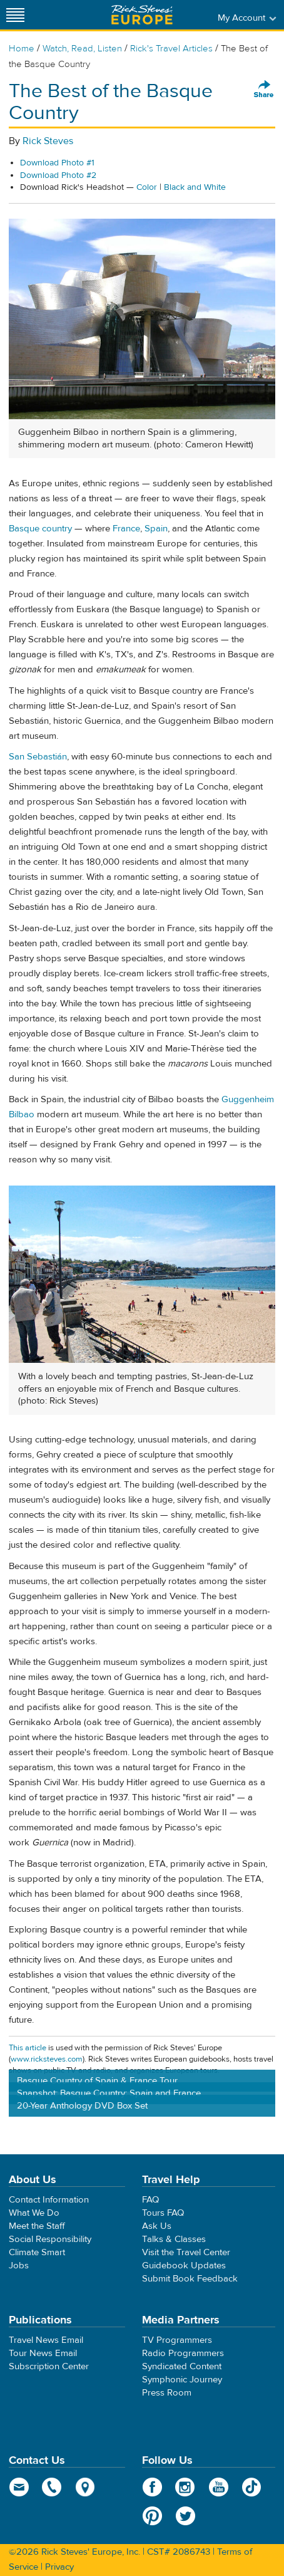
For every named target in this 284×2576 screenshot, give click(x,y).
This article (27, 2048)
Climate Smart (37, 2252)
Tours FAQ (163, 2213)
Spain (156, 528)
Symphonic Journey (182, 2380)
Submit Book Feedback (190, 2279)
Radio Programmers (183, 2353)
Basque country (40, 528)
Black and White (195, 187)
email (19, 2487)
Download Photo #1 (57, 163)
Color (146, 187)
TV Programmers (177, 2340)
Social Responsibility (50, 2239)
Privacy (59, 2567)
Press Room (166, 2393)
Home (21, 49)
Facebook (152, 2487)
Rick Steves (48, 141)
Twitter (185, 2516)
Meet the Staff (37, 2226)
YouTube (218, 2487)
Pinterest (152, 2516)
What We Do (34, 2213)
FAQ (150, 2200)
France (126, 528)
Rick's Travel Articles (171, 49)
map (85, 2487)
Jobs (19, 2265)
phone (52, 2487)
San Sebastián (38, 757)
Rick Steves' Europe (142, 14)
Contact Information (49, 2200)
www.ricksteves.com (47, 2059)
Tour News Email (43, 2353)
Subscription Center (49, 2366)
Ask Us (156, 2226)
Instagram (185, 2487)
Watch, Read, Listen (82, 49)
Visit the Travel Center (186, 2252)
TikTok (251, 2487)
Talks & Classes (174, 2239)
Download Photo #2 (58, 175)
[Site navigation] (15, 14)
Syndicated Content (181, 2366)
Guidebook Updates (184, 2265)
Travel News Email (46, 2340)
